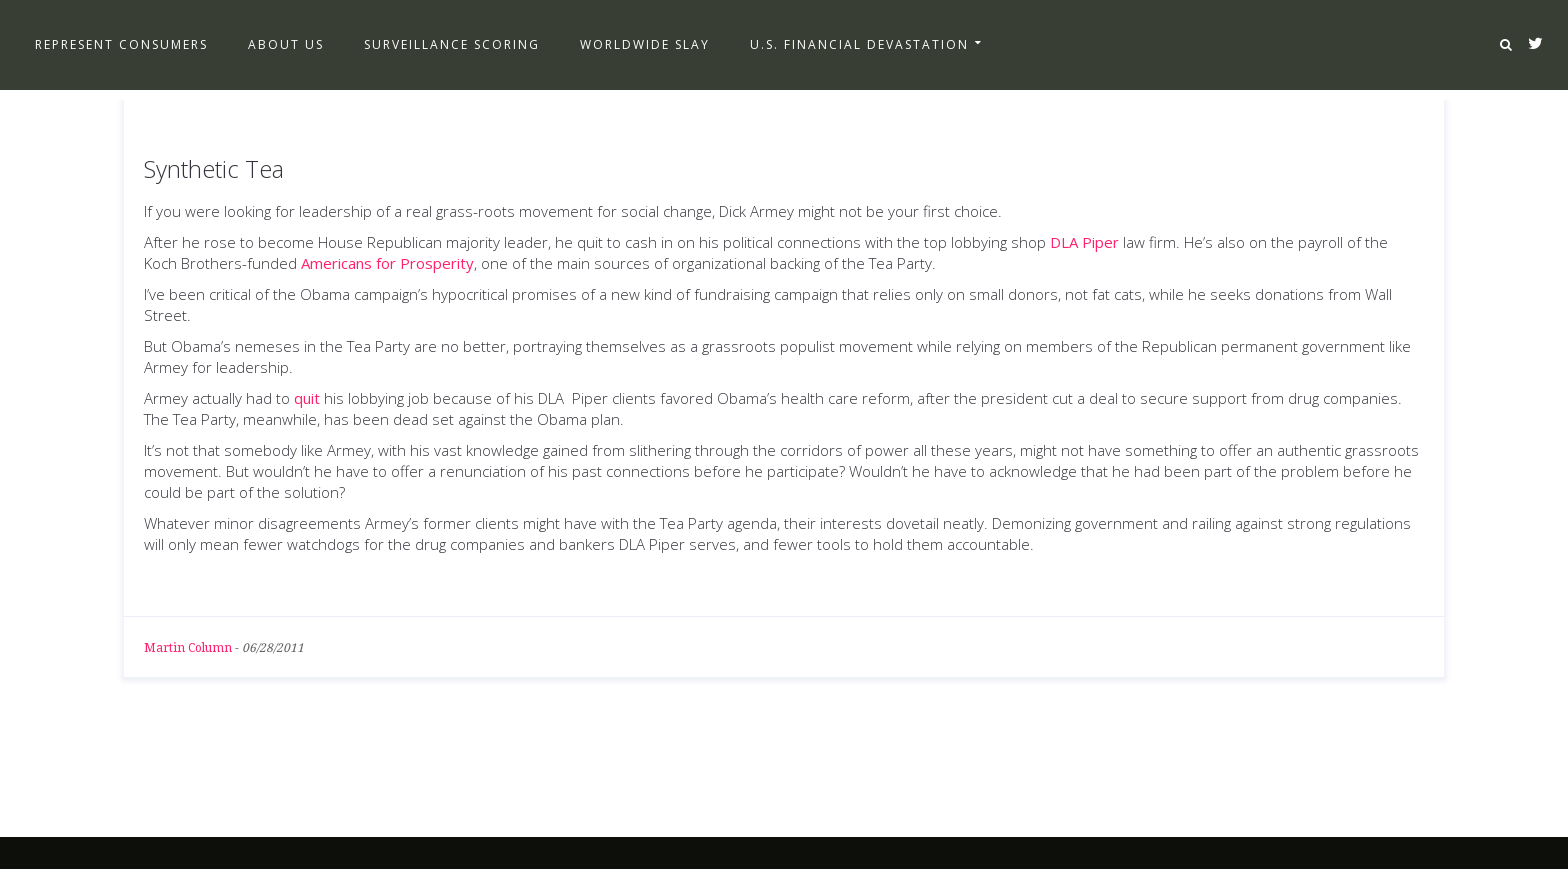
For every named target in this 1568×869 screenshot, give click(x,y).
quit (307, 398)
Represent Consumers (121, 44)
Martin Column (188, 648)
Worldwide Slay (645, 44)
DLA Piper (1084, 242)
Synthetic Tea (214, 168)
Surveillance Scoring (452, 44)
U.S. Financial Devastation (859, 44)
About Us (286, 44)
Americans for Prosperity (387, 263)
